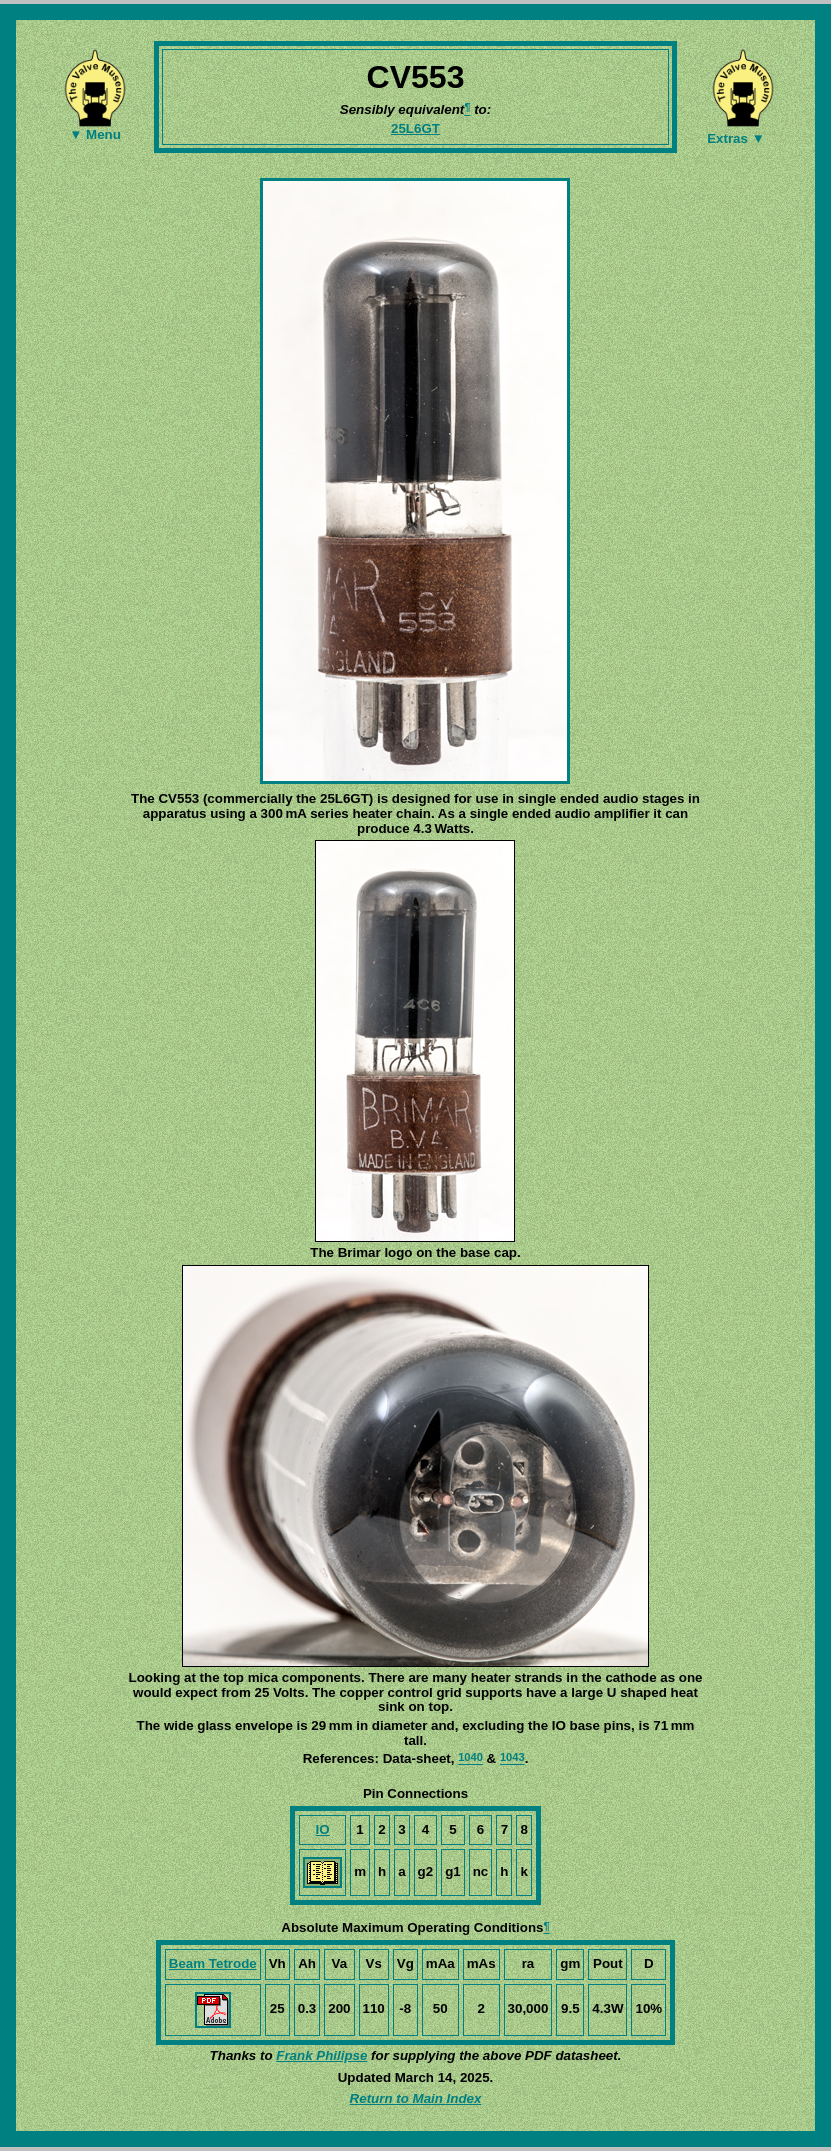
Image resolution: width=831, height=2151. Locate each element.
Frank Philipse (321, 2055)
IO (323, 1829)
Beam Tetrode (213, 1963)
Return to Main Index (416, 2098)
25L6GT (415, 128)
